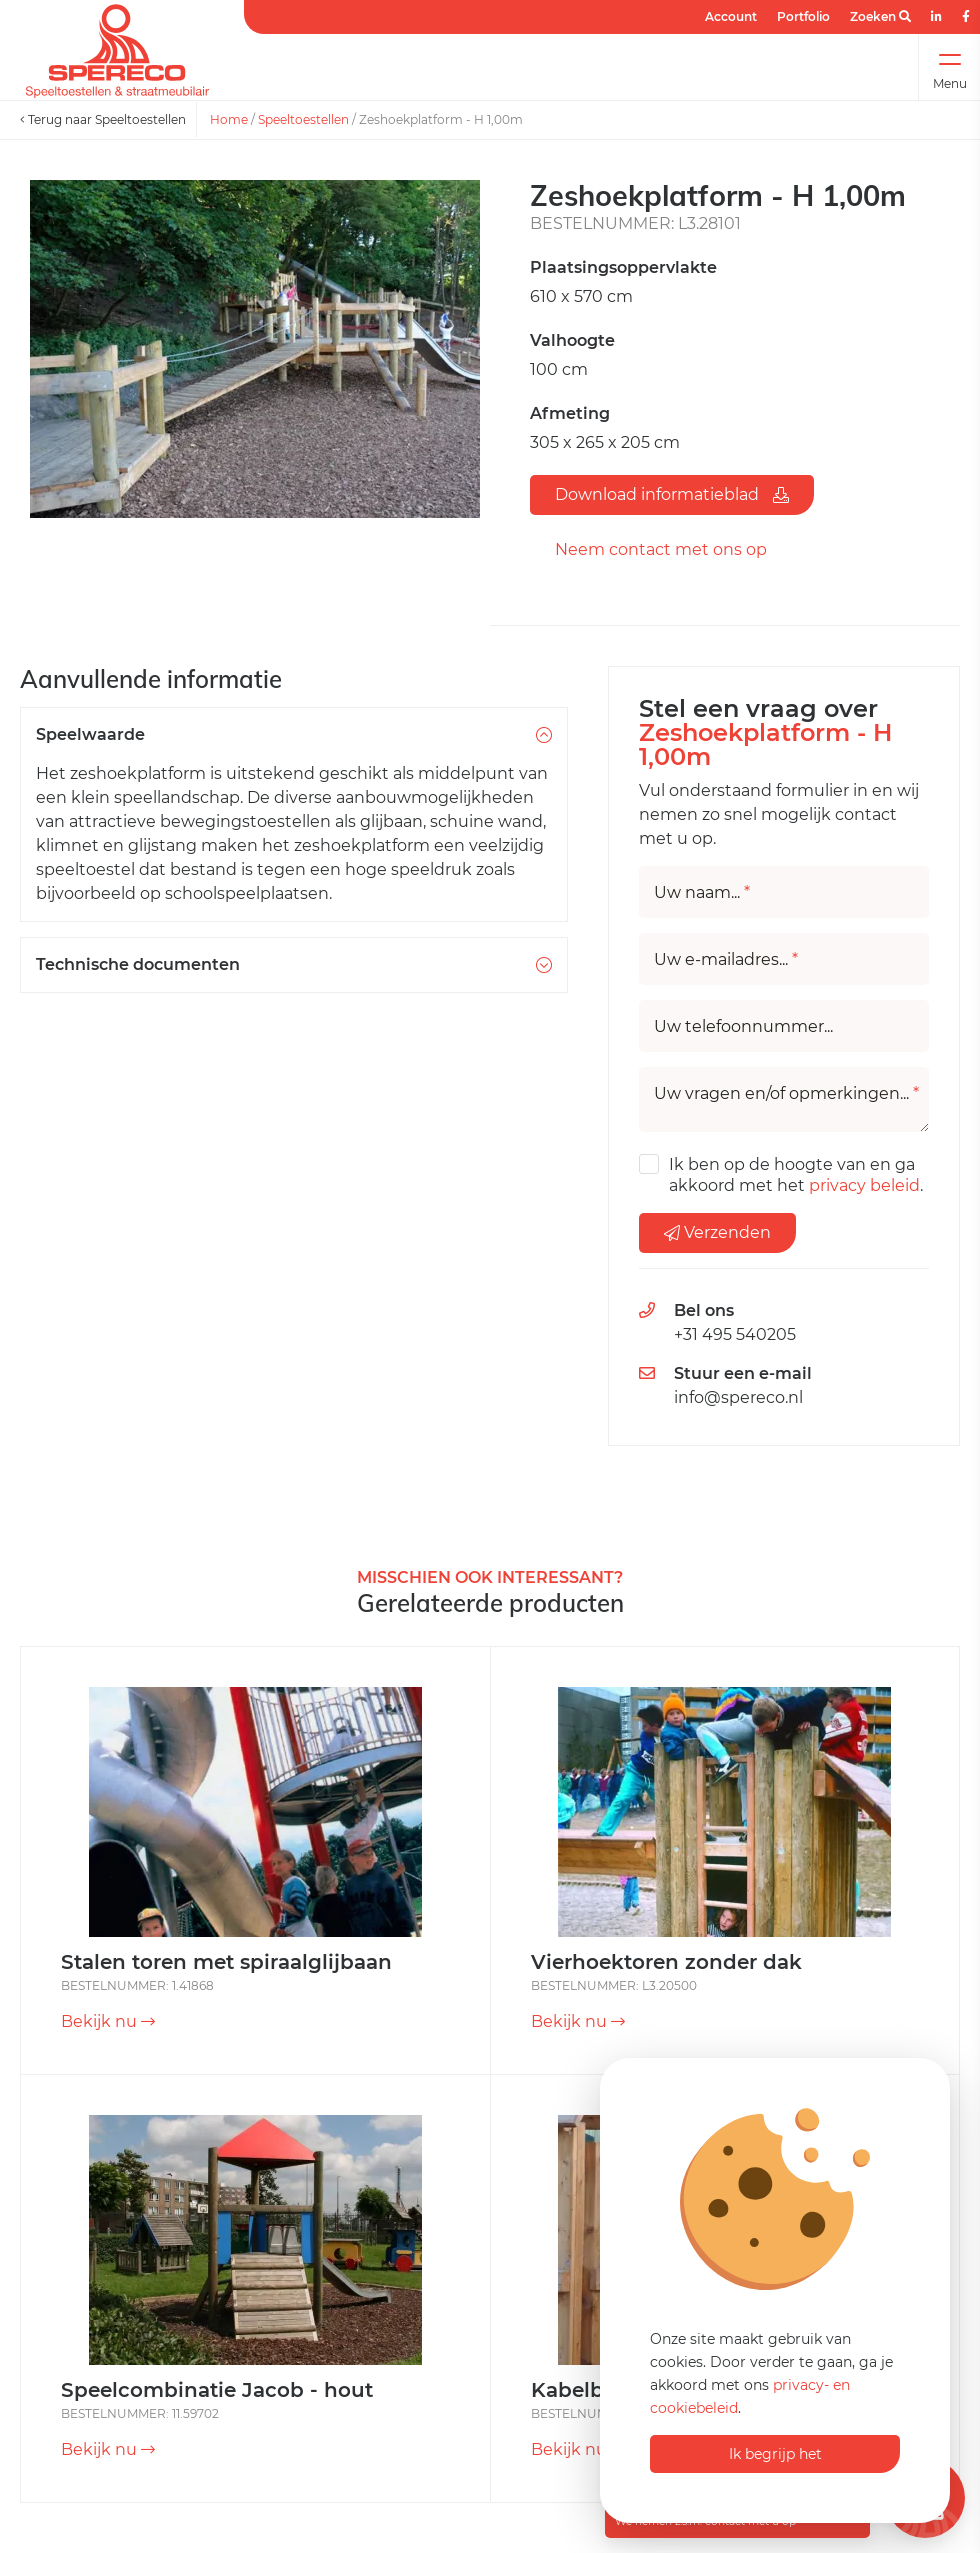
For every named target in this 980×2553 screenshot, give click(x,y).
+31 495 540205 (735, 1334)
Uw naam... (702, 893)
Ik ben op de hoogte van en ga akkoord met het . (796, 1175)
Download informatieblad (672, 494)
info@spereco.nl (738, 1397)
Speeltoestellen (303, 119)
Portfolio (803, 16)
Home (229, 119)
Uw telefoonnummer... (743, 1027)
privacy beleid (864, 1185)
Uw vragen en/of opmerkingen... (786, 1094)
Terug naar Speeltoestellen (103, 119)
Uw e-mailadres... (726, 960)
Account (731, 16)
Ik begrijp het (775, 2454)
